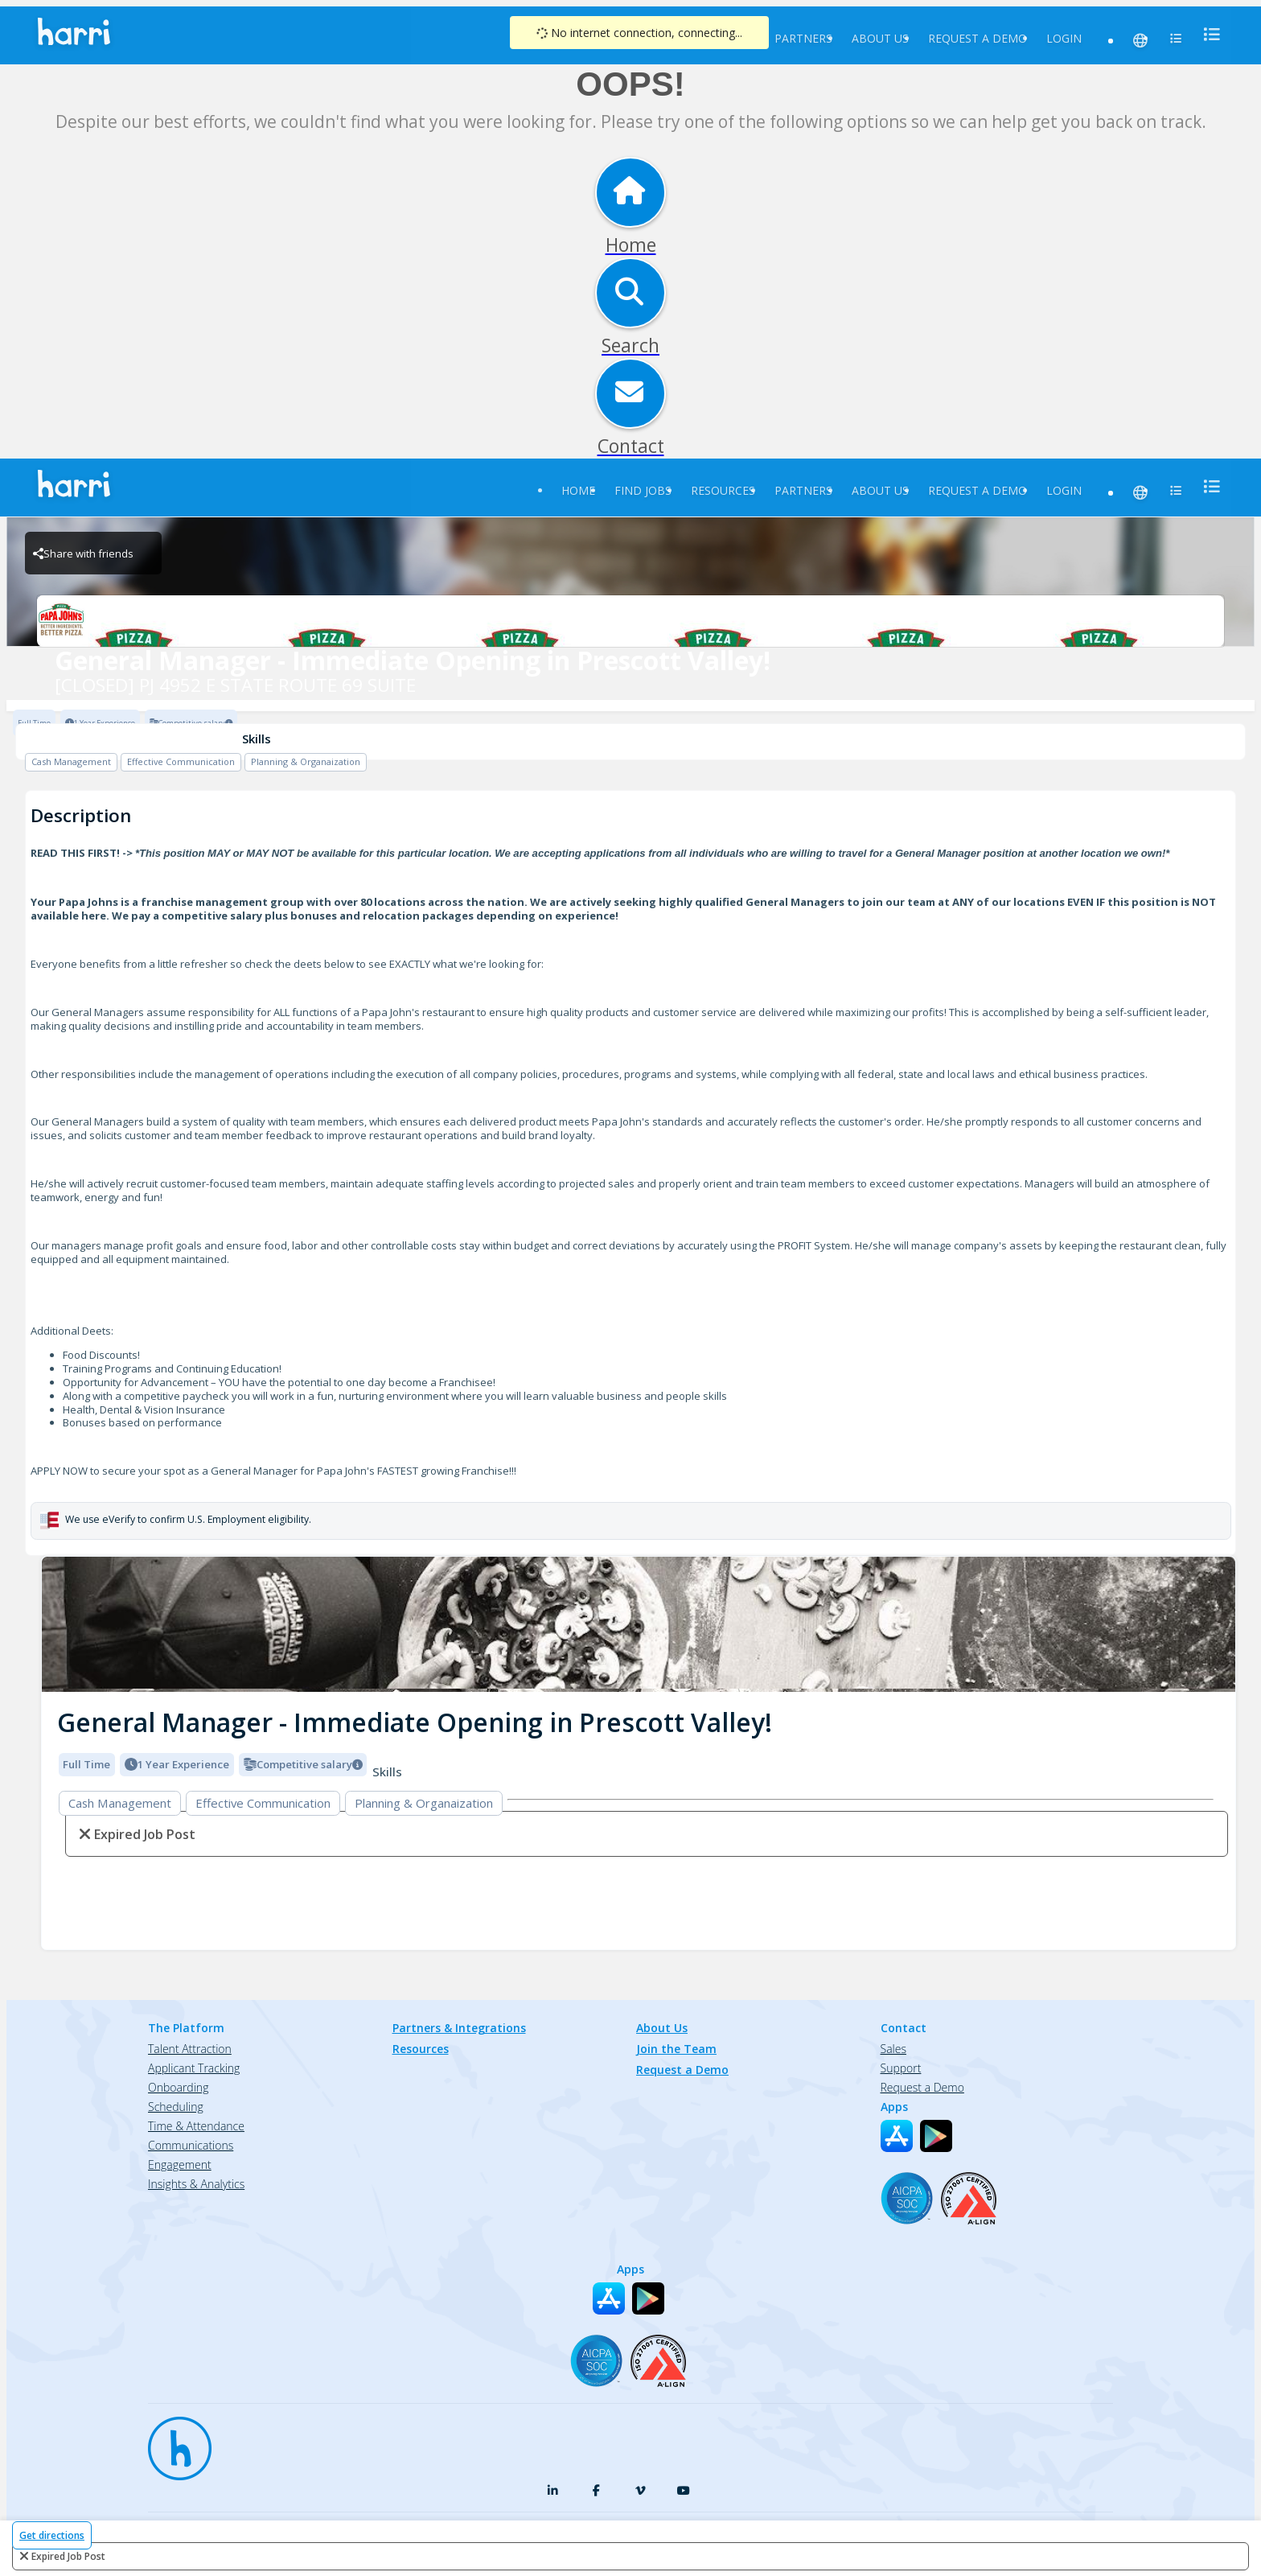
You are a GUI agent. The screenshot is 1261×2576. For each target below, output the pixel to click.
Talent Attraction (190, 2048)
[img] (638, 1625)
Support (901, 2068)
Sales (893, 2048)
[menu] (1207, 34)
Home (578, 490)
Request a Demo (977, 38)
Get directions (51, 2535)
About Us (880, 38)
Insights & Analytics (196, 2183)
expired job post (68, 2556)
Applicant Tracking (194, 2068)
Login (1064, 38)
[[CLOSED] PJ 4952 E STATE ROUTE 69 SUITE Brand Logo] (630, 621)
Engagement (180, 2164)
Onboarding (178, 2087)
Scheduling (175, 2106)
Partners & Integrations (459, 2027)
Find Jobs (643, 490)
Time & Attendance (196, 2126)
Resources (723, 490)
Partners (803, 38)
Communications (190, 2145)
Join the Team (676, 2048)
